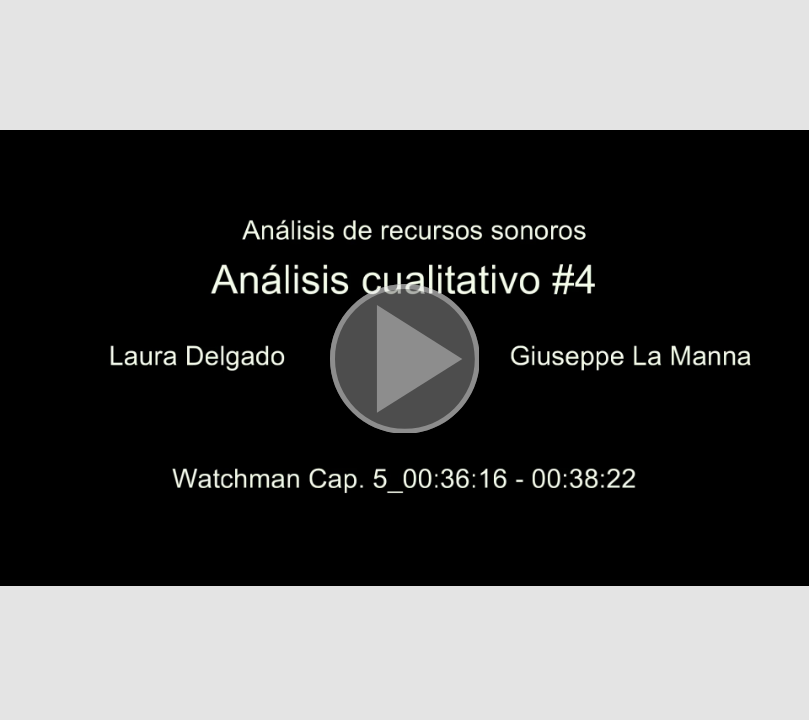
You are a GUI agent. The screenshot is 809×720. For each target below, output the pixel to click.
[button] (404, 360)
